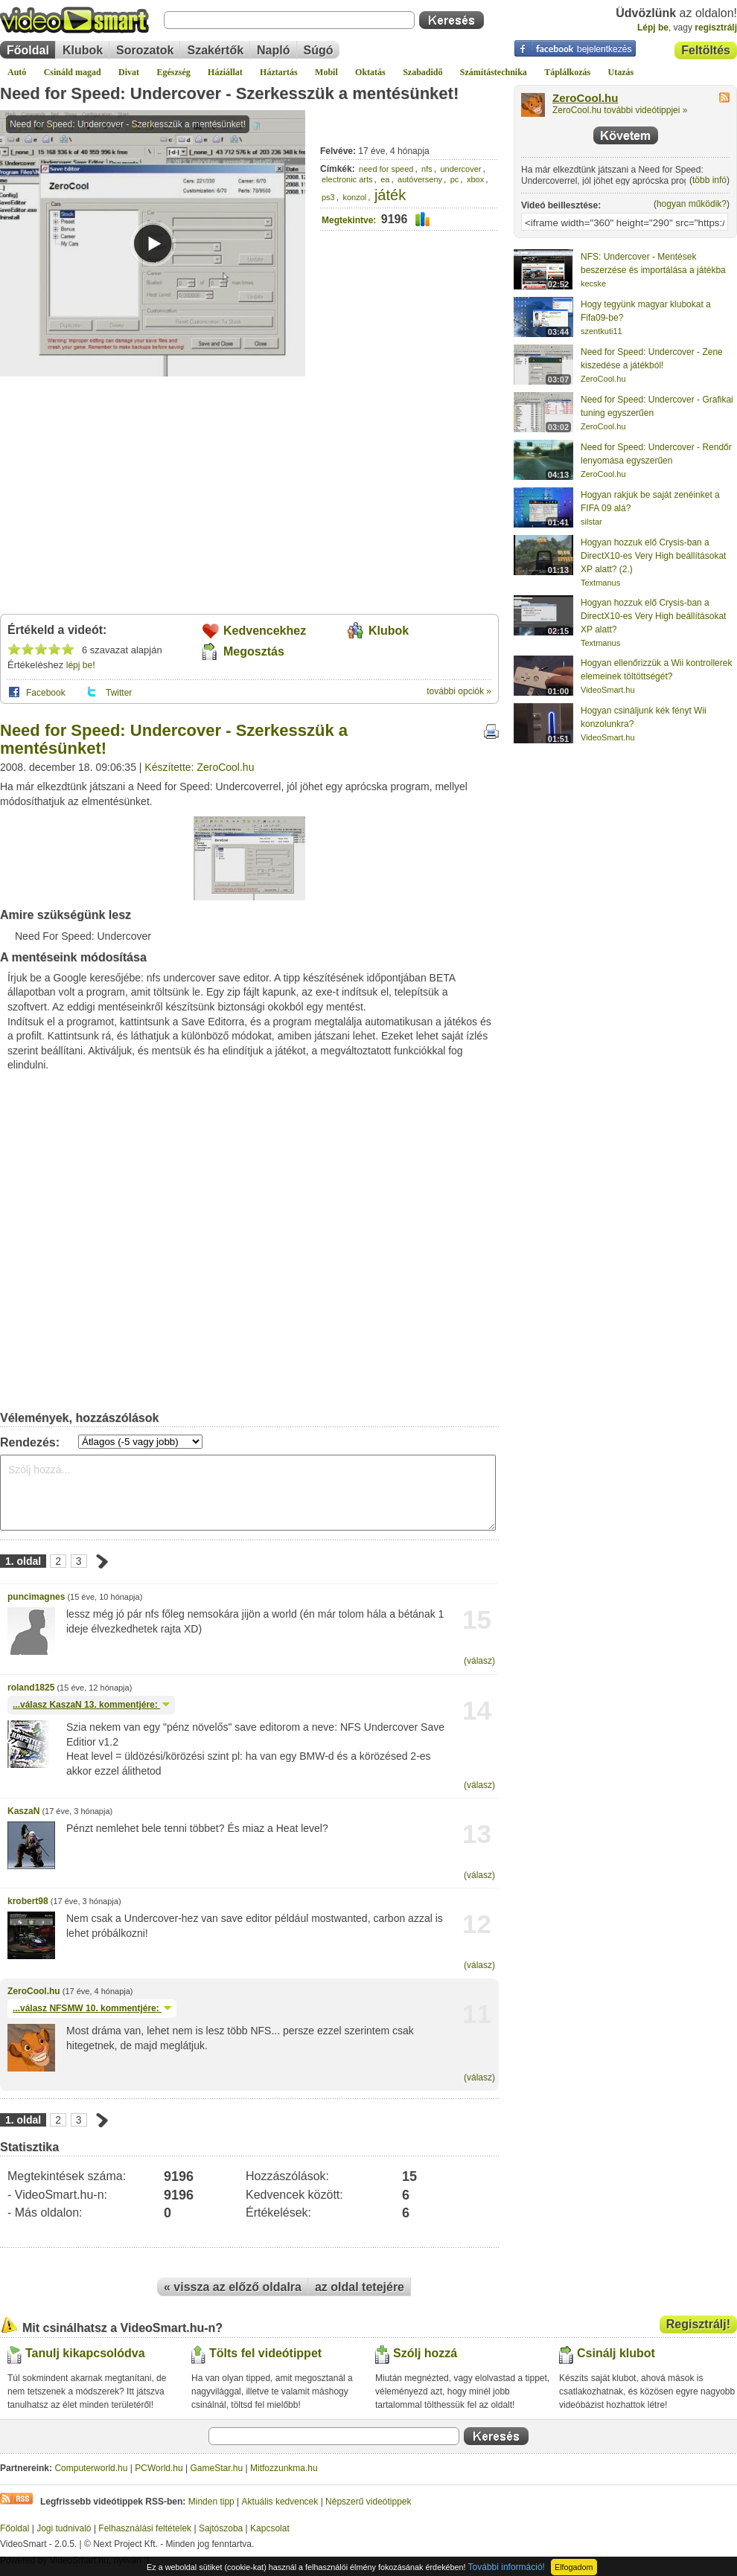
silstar (591, 521)
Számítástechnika (493, 72)
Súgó (319, 50)
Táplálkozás (567, 72)
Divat (128, 72)
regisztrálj (716, 27)
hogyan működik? (692, 204)
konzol (354, 197)
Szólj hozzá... (248, 1493)
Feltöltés (705, 50)
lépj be (79, 665)
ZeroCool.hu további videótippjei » (619, 110)
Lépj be (653, 27)
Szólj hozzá (425, 2353)
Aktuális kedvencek (280, 2501)
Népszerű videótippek (368, 2501)
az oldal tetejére (359, 2287)
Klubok (83, 50)
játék (390, 195)
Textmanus (600, 582)
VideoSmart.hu (608, 689)
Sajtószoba (221, 2528)
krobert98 (27, 1901)
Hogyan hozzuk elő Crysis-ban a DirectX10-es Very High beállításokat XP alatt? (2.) (653, 555)
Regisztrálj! (698, 2324)
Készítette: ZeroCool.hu (199, 767)
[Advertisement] (249, 491)
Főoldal (28, 50)
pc (454, 179)
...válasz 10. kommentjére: (92, 2008)
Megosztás (253, 651)
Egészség (173, 72)
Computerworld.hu (90, 2468)
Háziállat (225, 72)
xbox (475, 179)
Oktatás (370, 72)
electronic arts (347, 179)
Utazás (621, 72)
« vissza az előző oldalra (233, 2287)
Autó (16, 72)
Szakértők (215, 50)
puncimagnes (36, 1597)
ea (384, 179)
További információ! (506, 2567)
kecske (593, 283)
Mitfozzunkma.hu (284, 2468)
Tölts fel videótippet (265, 2353)
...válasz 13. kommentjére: (91, 1704)
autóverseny (420, 179)
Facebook (46, 693)
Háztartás (279, 72)
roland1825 (30, 1687)
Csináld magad (72, 72)
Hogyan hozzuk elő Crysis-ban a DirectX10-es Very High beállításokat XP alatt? (653, 616)
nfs (427, 168)
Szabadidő (422, 72)
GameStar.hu (217, 2468)
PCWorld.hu (158, 2468)
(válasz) (479, 1661)
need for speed (386, 168)
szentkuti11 (601, 331)
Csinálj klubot (616, 2353)
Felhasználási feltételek (144, 2528)
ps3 (328, 197)
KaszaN (23, 1811)
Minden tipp (211, 2501)
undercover (460, 168)
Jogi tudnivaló (63, 2528)
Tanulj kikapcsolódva (85, 2353)
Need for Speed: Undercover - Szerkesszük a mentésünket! (229, 93)
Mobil (326, 72)
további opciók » (459, 691)
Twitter (119, 693)
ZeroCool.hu (33, 1991)
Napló (273, 50)
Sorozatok (144, 50)
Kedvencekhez (264, 630)
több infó (709, 180)
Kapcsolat (270, 2528)
